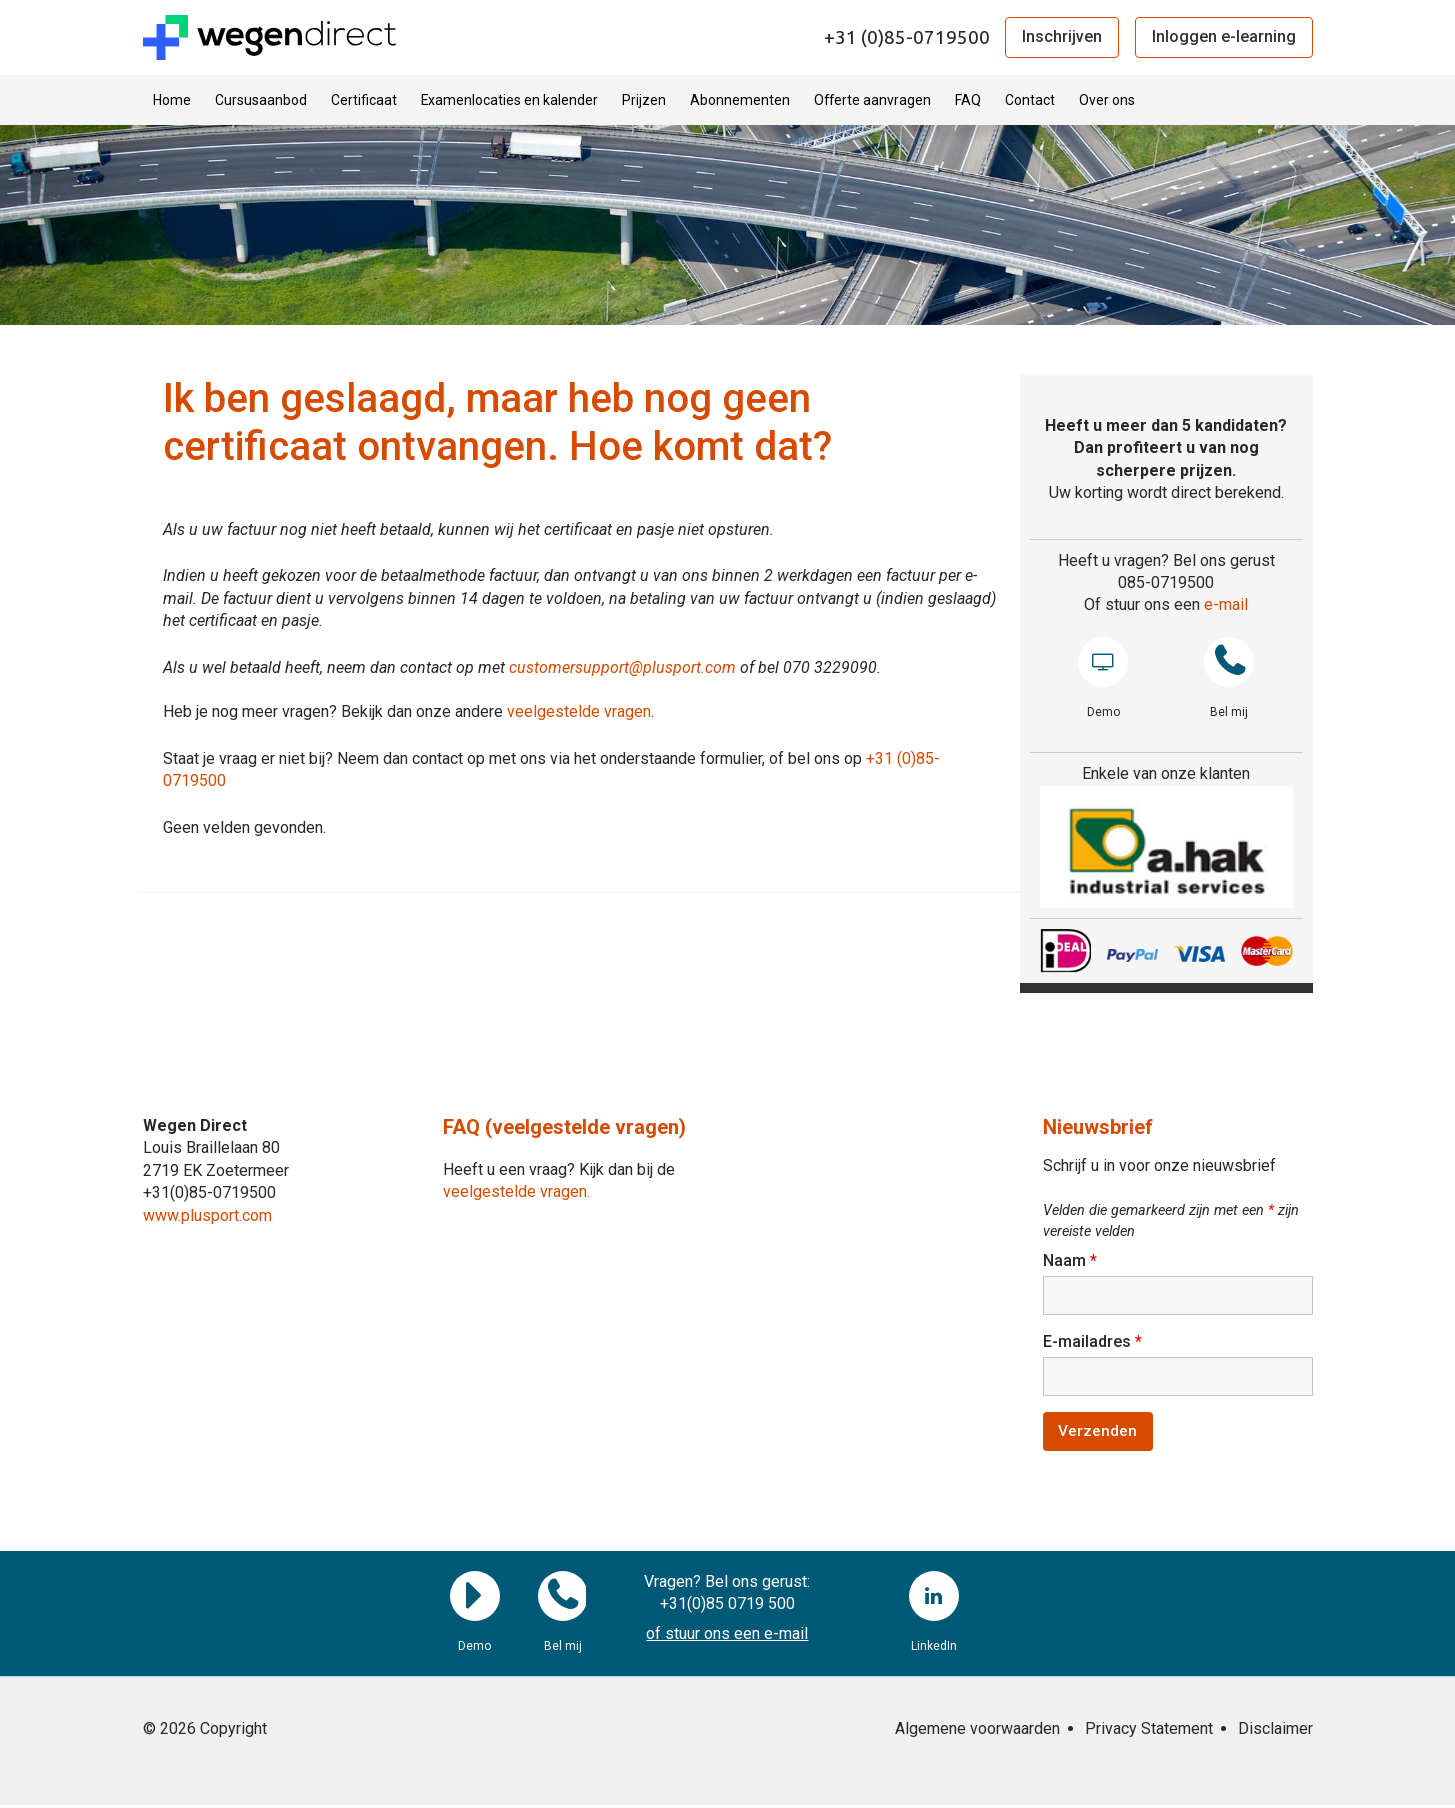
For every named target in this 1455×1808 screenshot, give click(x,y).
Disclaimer (1275, 1731)
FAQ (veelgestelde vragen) (564, 1127)
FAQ (968, 100)
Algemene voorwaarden (977, 1731)
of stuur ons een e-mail (727, 1637)
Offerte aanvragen (872, 100)
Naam (1070, 1260)
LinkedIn (934, 1599)
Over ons (1107, 100)
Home (172, 100)
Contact (1030, 100)
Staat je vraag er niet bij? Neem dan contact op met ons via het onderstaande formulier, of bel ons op (514, 758)
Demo (1103, 662)
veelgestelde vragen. (516, 1191)
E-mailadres (1092, 1342)
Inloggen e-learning (1224, 36)
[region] (1166, 847)
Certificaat (364, 100)
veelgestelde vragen (579, 711)
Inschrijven (1062, 36)
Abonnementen (740, 100)
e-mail (1226, 604)
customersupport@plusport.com (622, 667)
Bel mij (1229, 662)
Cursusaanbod (261, 100)
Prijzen (644, 100)
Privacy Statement (1149, 1731)
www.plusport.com (207, 1215)
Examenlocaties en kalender (509, 100)
